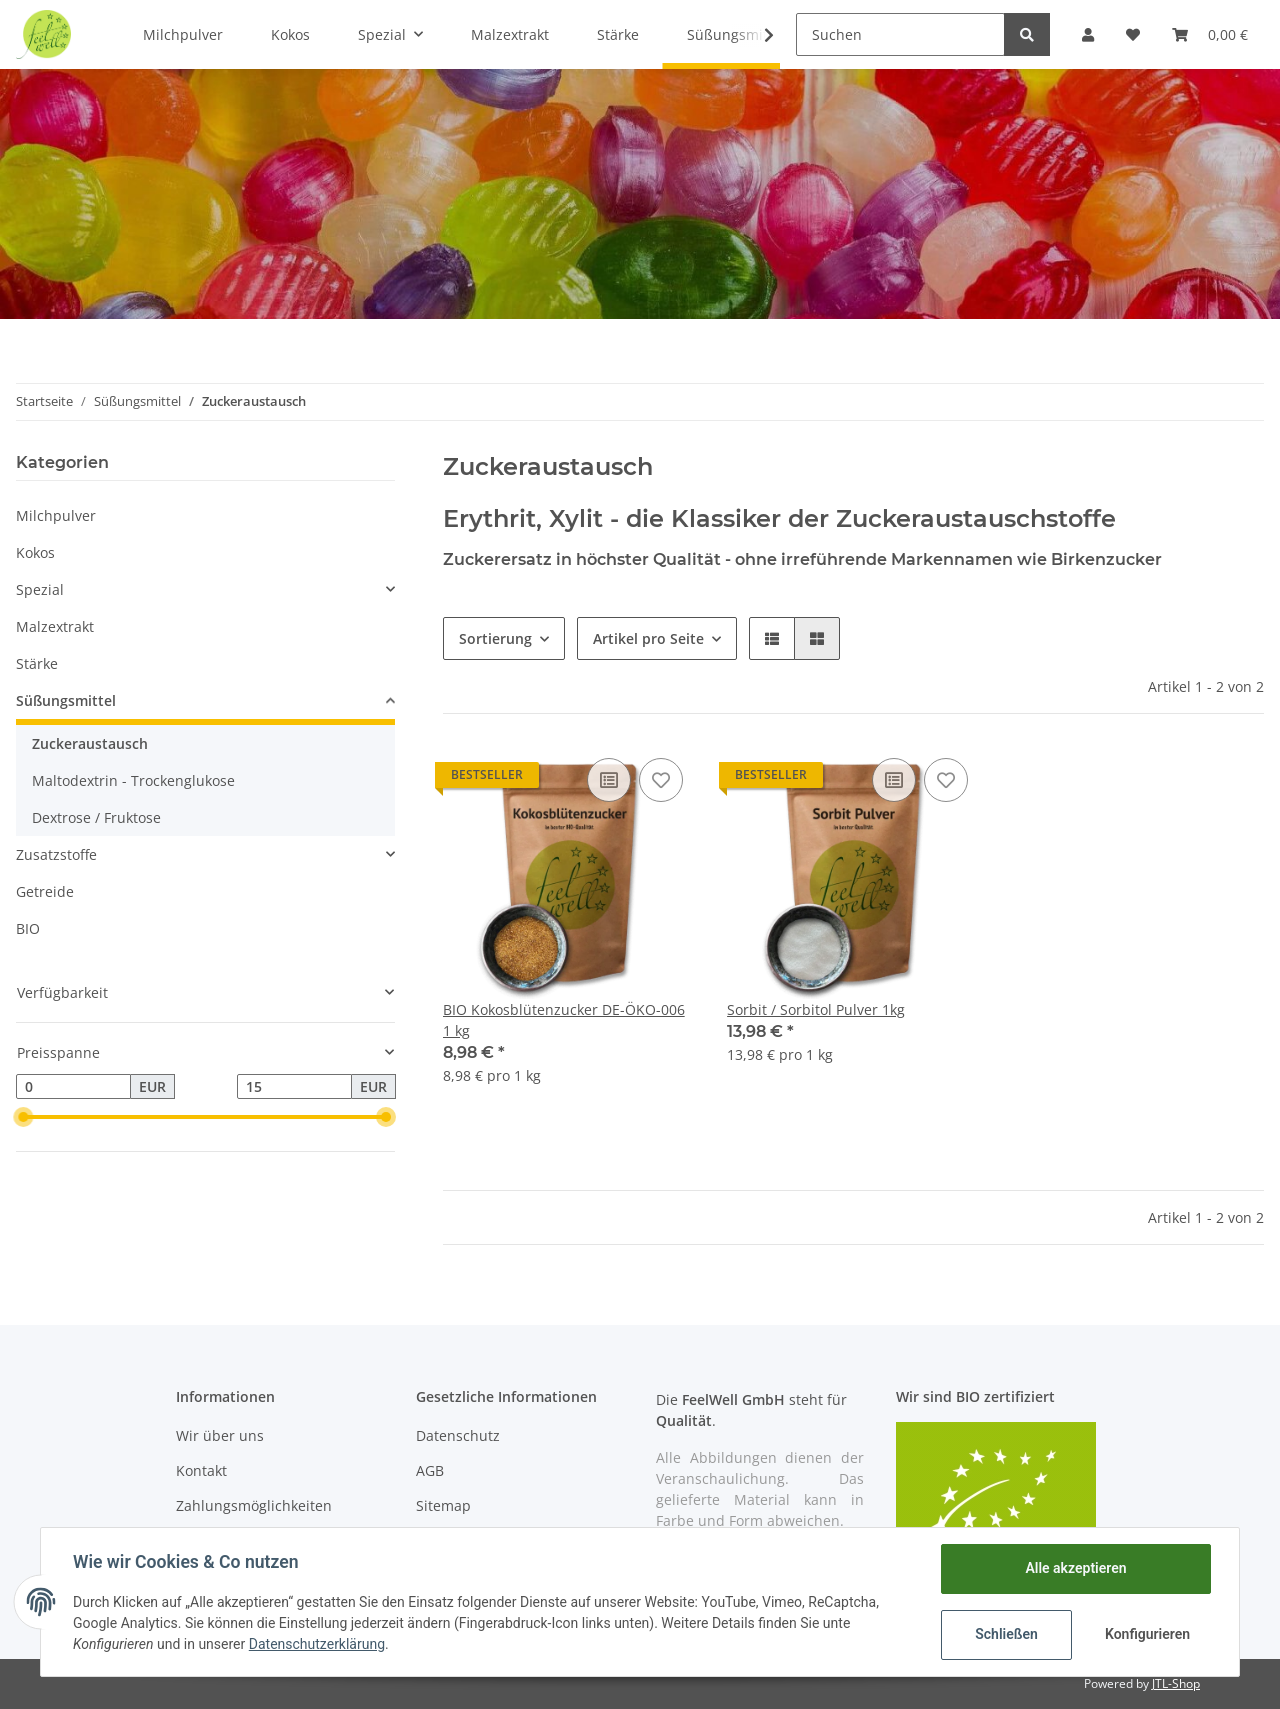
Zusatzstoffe (56, 854)
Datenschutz (458, 1435)
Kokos (35, 552)
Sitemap (443, 1505)
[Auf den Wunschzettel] (661, 780)
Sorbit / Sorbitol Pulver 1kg (816, 1009)
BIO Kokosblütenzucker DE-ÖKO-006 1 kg (564, 1020)
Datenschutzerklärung (317, 1644)
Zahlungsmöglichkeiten (254, 1505)
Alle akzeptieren (1075, 1568)
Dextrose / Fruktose (96, 817)
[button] (1088, 34)
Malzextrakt (55, 626)
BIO (28, 928)
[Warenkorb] (1210, 34)
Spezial (40, 589)
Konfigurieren (1147, 1634)
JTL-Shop (1176, 1683)
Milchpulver (56, 515)
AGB (430, 1470)
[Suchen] (900, 34)
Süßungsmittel (66, 700)
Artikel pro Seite (648, 638)
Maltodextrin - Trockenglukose (133, 780)
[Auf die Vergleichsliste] (609, 780)
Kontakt (201, 1470)
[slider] (24, 1117)
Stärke (37, 663)
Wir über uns (220, 1435)
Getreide (45, 891)
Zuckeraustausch (90, 743)
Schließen (1006, 1634)
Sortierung (495, 638)
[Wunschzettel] (1133, 34)
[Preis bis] (294, 1087)
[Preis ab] (73, 1087)
